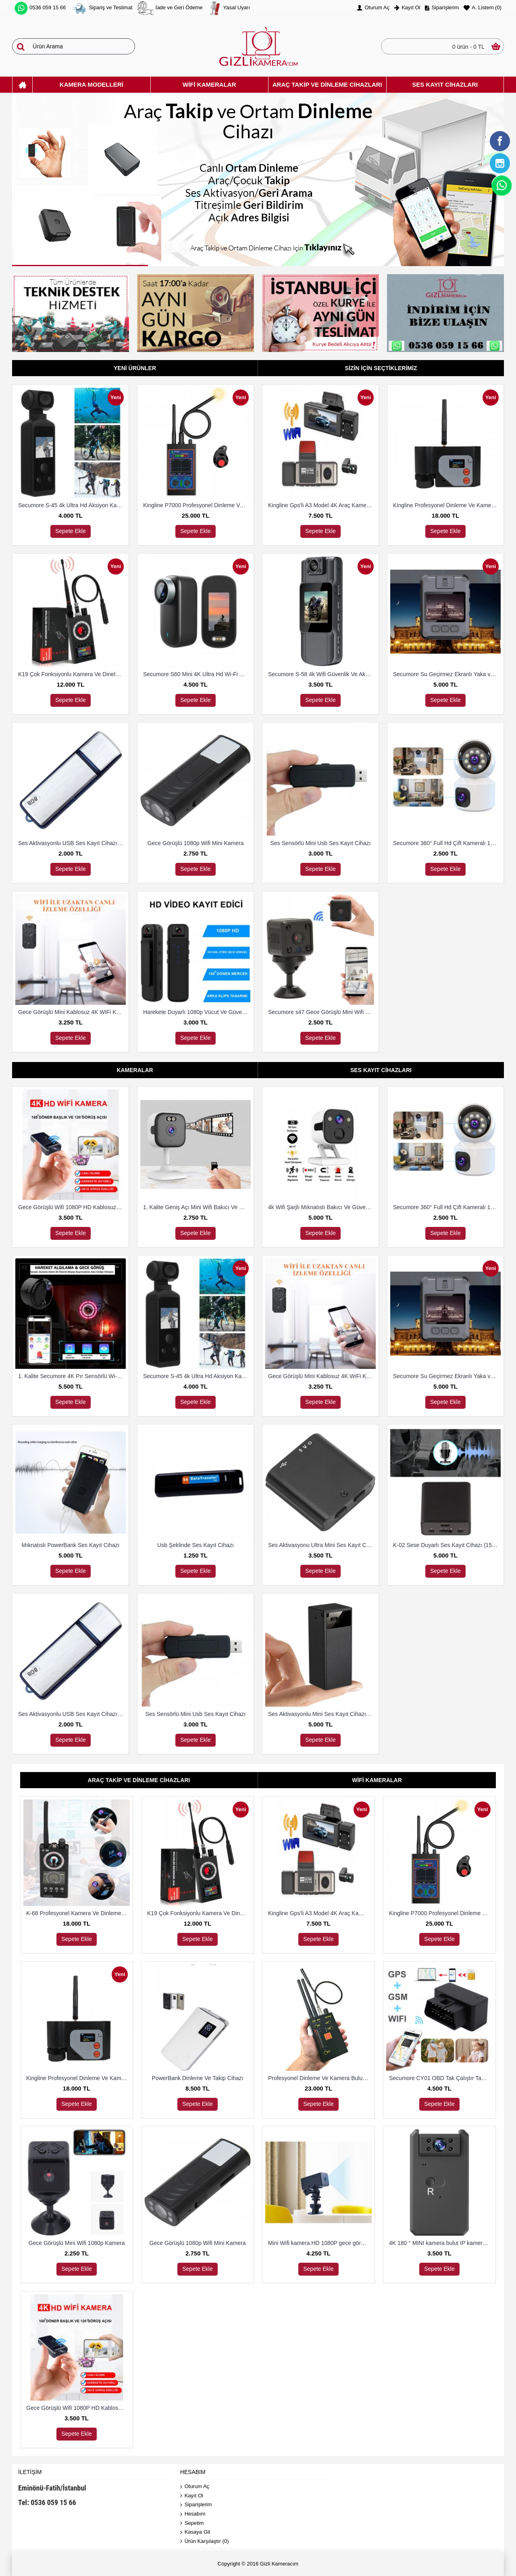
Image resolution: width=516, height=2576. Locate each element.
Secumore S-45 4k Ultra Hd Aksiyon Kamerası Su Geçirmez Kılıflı (72, 505)
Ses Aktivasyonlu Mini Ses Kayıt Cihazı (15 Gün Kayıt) (322, 1714)
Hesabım (193, 2514)
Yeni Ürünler (135, 368)
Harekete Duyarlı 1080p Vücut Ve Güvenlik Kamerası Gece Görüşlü (197, 1012)
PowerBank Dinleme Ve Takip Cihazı (197, 2078)
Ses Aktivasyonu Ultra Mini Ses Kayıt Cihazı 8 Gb (322, 1545)
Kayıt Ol (191, 2496)
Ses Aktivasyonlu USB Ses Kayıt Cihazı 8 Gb (72, 843)
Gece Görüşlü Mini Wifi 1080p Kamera (77, 2243)
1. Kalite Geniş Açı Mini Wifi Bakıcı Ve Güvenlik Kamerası (197, 1207)
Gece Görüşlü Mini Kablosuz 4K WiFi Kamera (72, 1012)
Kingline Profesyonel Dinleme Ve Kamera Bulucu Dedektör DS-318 (447, 505)
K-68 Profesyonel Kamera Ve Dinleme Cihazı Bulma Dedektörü (78, 1913)
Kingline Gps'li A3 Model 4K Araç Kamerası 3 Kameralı (322, 505)
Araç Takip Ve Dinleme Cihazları (139, 1780)
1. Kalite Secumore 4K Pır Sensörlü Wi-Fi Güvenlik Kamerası (72, 1376)
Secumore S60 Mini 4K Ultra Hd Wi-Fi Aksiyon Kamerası (197, 674)
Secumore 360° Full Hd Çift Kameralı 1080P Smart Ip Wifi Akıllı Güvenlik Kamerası (447, 843)
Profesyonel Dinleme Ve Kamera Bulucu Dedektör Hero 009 (320, 2078)
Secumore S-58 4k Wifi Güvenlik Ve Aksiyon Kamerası (322, 674)
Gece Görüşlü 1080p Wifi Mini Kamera (196, 843)
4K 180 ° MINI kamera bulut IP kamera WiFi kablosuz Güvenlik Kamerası (441, 2243)
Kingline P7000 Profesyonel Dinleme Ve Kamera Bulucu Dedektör (197, 505)
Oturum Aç (194, 2486)
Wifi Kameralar (377, 1780)
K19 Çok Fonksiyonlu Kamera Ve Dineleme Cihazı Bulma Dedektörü (72, 674)
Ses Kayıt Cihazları (381, 1070)
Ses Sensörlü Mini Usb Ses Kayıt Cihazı (320, 843)
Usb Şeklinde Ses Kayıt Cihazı (195, 1545)
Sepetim (192, 2523)
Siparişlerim (196, 2504)
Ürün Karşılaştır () (204, 2541)
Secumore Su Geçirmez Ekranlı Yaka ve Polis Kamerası (447, 674)
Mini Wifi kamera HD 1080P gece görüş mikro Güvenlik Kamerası (320, 2243)
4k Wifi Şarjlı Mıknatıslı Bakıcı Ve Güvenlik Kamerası (322, 1207)
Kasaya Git (195, 2532)
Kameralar (135, 1070)
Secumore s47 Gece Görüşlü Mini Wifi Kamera (322, 1012)
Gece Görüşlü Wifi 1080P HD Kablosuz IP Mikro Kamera (72, 1207)
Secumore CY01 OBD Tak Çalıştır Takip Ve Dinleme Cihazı (441, 2078)
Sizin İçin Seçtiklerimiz (381, 368)
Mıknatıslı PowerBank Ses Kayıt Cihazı (71, 1545)
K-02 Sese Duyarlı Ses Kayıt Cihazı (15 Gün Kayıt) (447, 1545)
